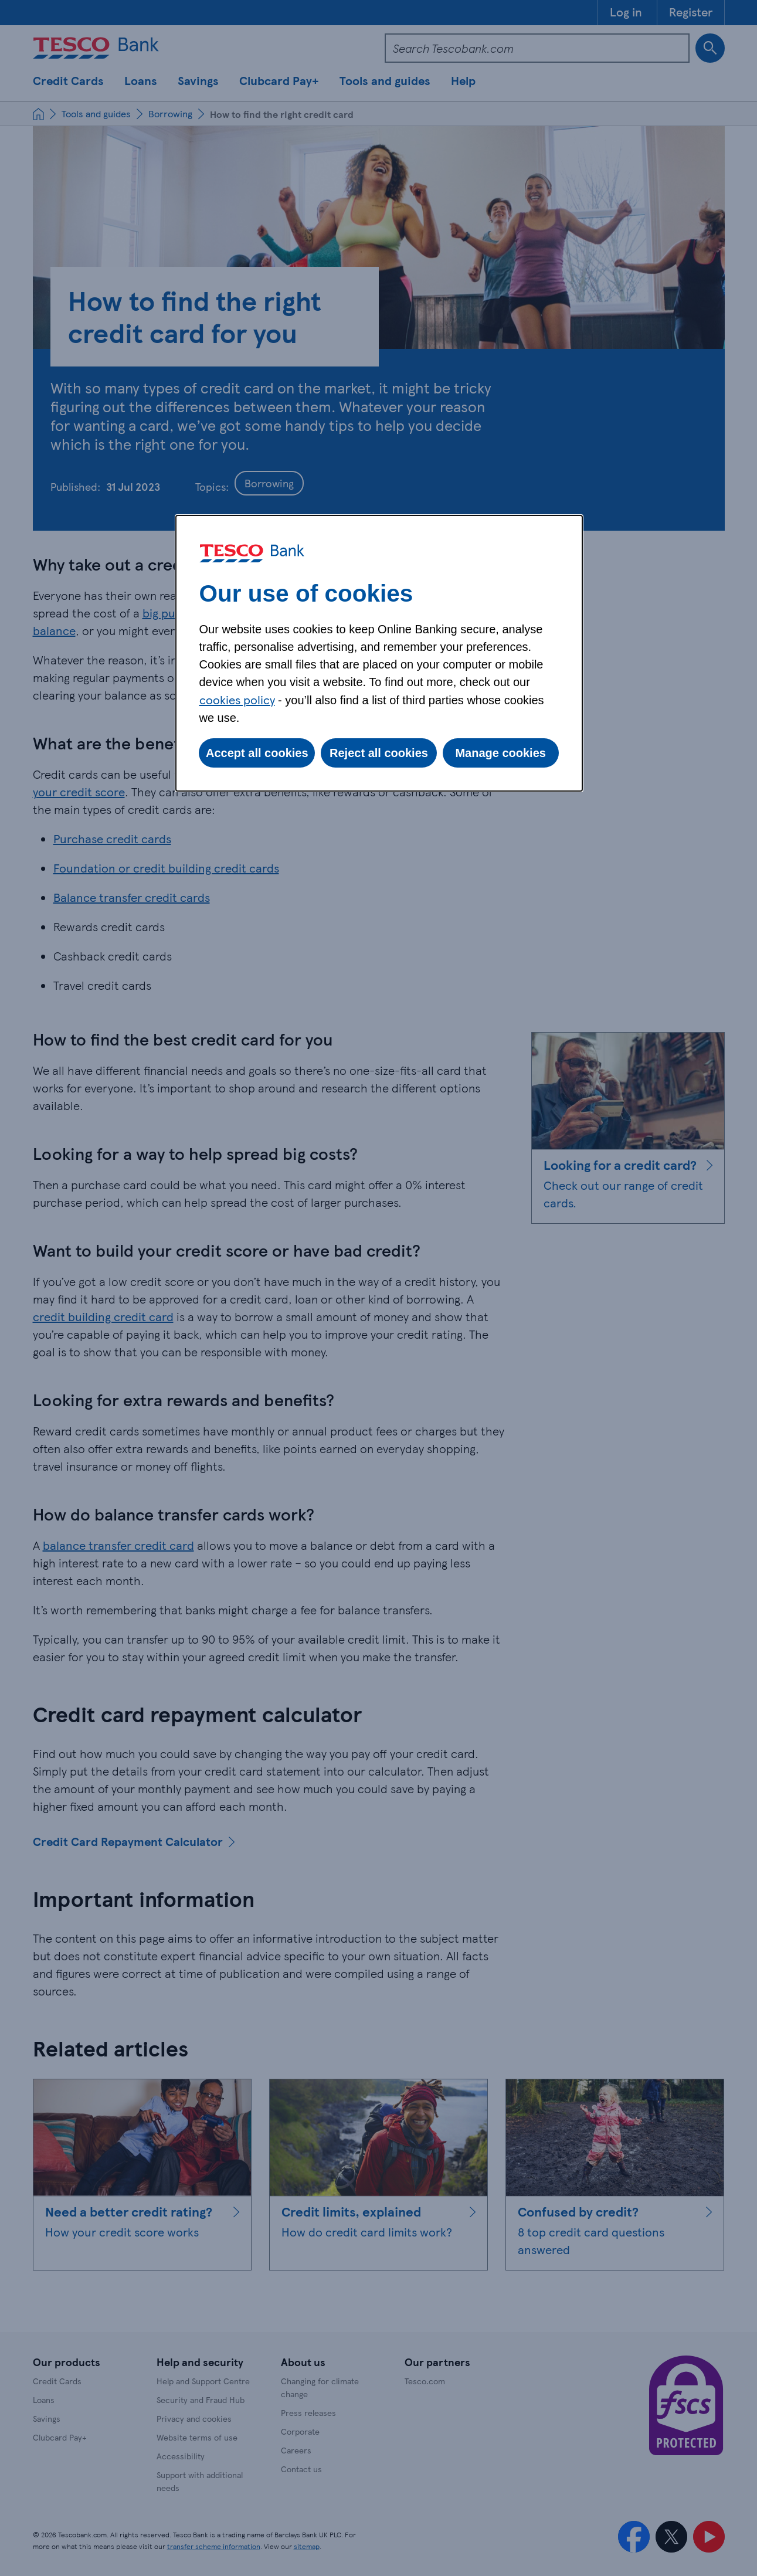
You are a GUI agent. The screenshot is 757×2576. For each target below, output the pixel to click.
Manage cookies (500, 752)
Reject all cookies (379, 752)
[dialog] (379, 653)
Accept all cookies (257, 752)
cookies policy (237, 699)
